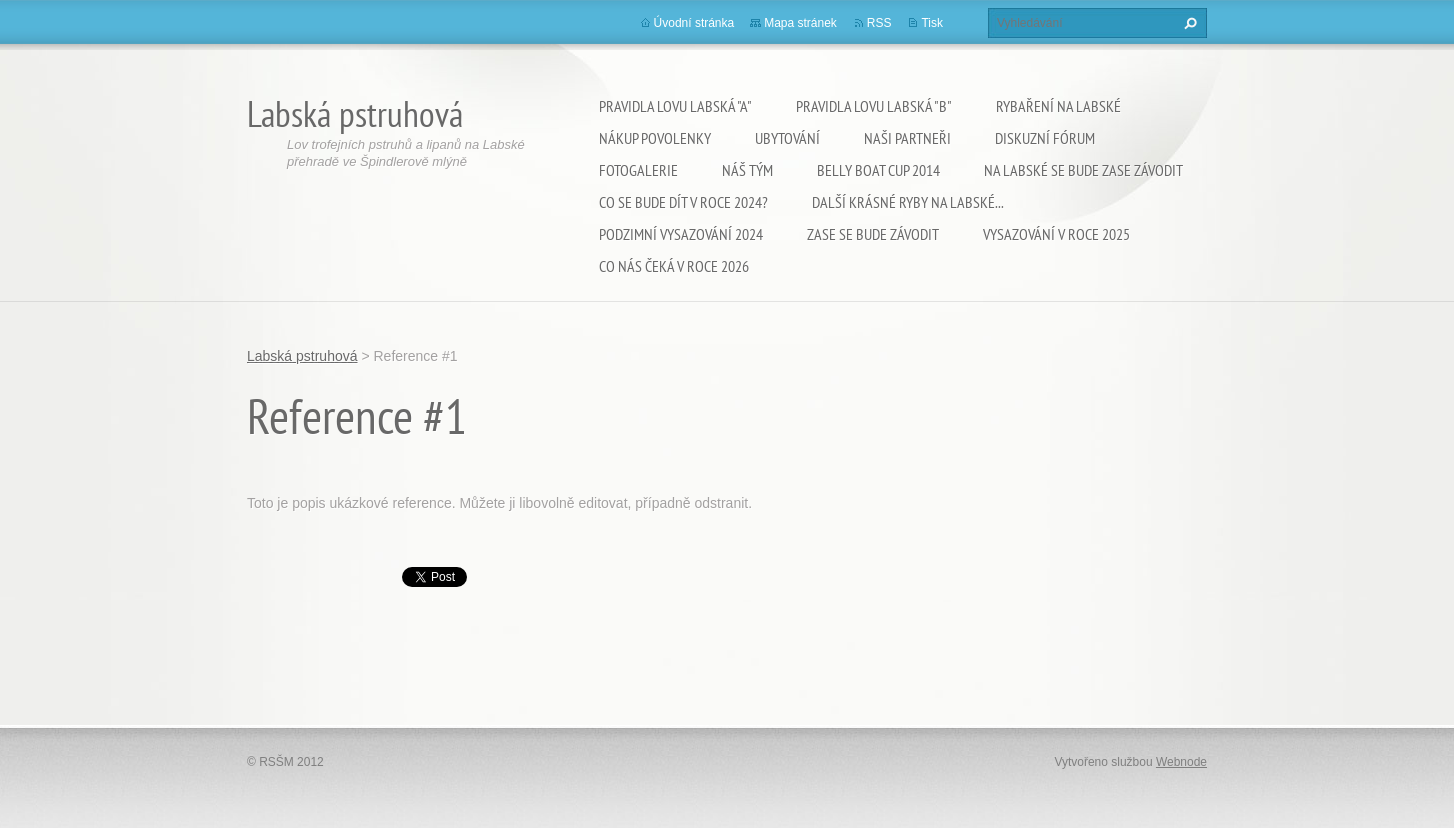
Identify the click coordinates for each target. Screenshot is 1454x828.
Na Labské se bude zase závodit (1083, 170)
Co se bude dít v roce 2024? (683, 202)
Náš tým (747, 170)
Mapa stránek (800, 23)
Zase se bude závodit (873, 234)
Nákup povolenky (655, 138)
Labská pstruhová (302, 356)
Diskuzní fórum (1045, 138)
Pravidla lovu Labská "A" (675, 106)
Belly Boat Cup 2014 (878, 170)
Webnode (1181, 762)
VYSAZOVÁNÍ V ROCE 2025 (1056, 234)
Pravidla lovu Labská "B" (874, 106)
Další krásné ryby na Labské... (908, 202)
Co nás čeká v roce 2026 (674, 266)
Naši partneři (907, 138)
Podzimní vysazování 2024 (681, 234)
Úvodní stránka (694, 23)
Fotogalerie (638, 170)
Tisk (932, 23)
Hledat (1188, 23)
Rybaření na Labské (1058, 106)
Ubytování (787, 138)
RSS (879, 23)
